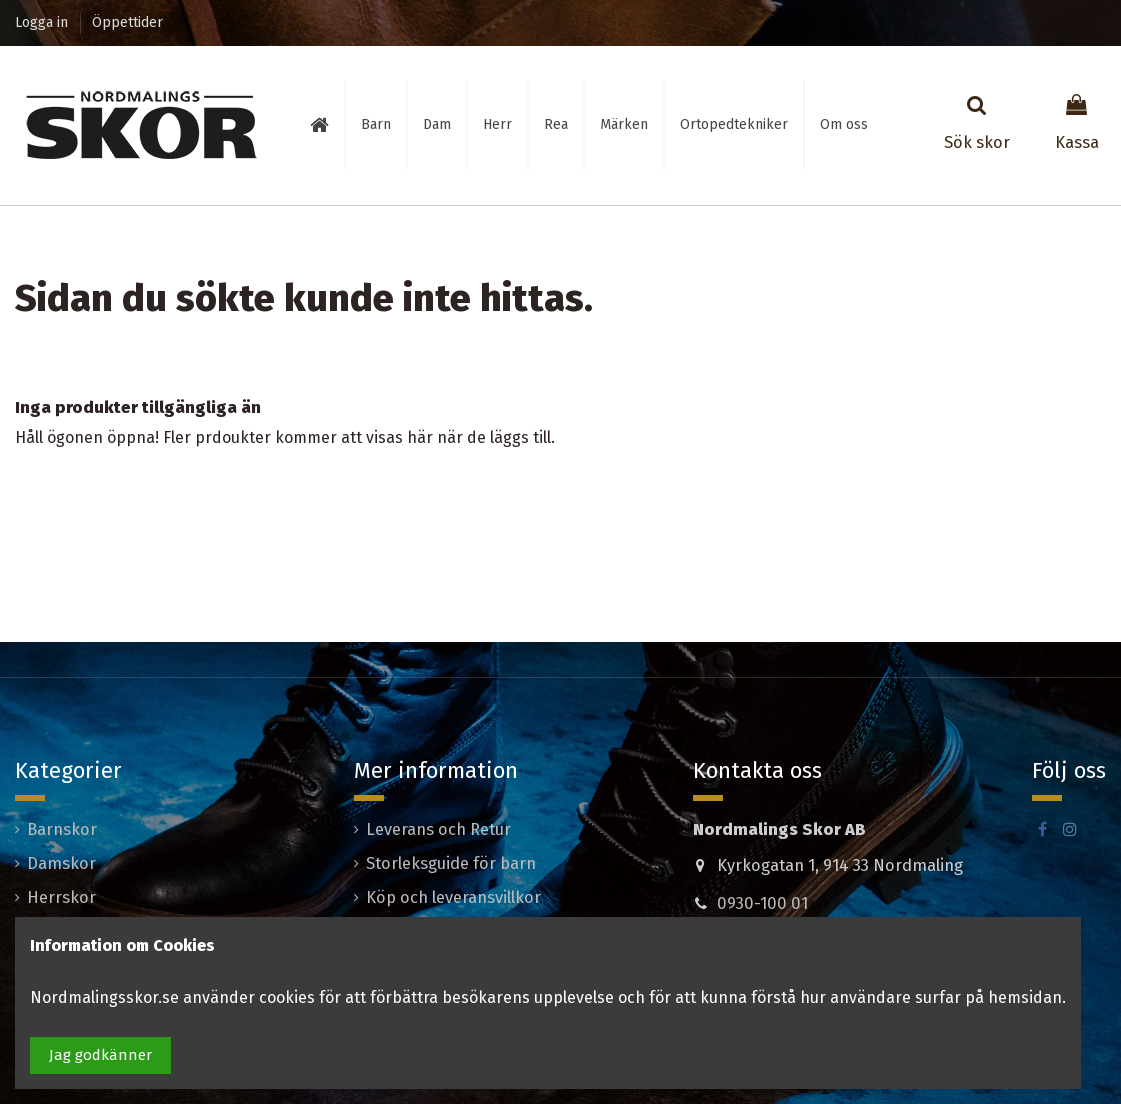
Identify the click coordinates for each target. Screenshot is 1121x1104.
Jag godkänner (100, 1055)
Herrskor (61, 897)
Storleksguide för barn (451, 863)
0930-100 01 (762, 903)
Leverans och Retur (438, 829)
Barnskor (62, 829)
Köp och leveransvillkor (453, 897)
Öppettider (127, 22)
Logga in (43, 22)
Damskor (61, 863)
